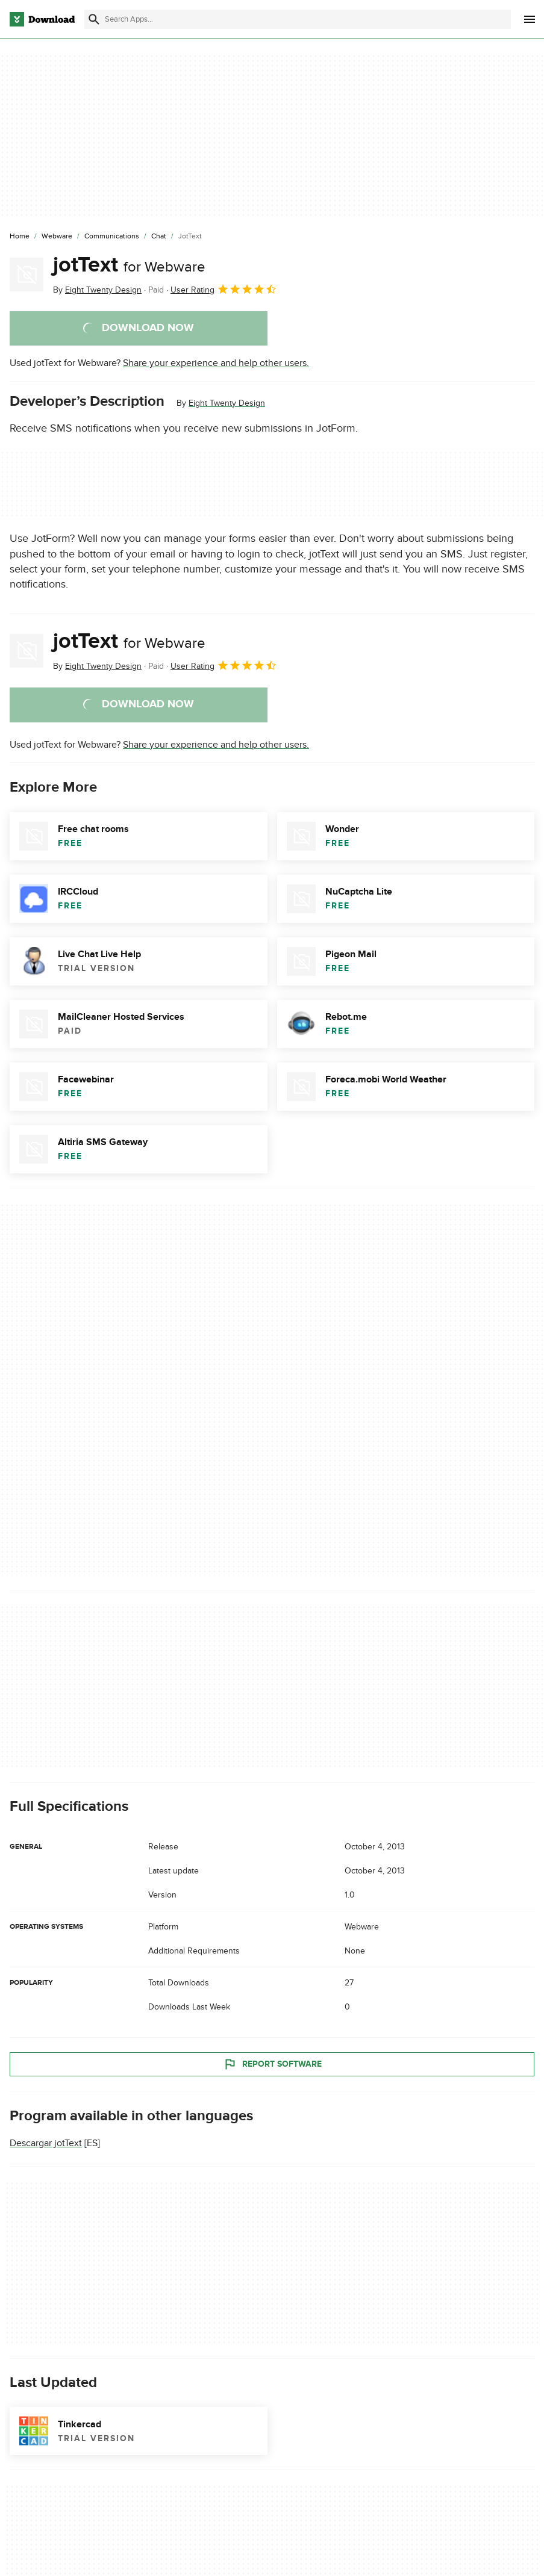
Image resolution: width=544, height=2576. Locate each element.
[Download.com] (42, 19)
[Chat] (158, 237)
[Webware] (57, 237)
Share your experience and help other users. (216, 363)
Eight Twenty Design (227, 403)
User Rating (223, 289)
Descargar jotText (46, 2143)
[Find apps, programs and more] (297, 19)
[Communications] (111, 237)
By (97, 290)
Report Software (272, 2063)
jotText (129, 265)
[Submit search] (94, 19)
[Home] (20, 237)
